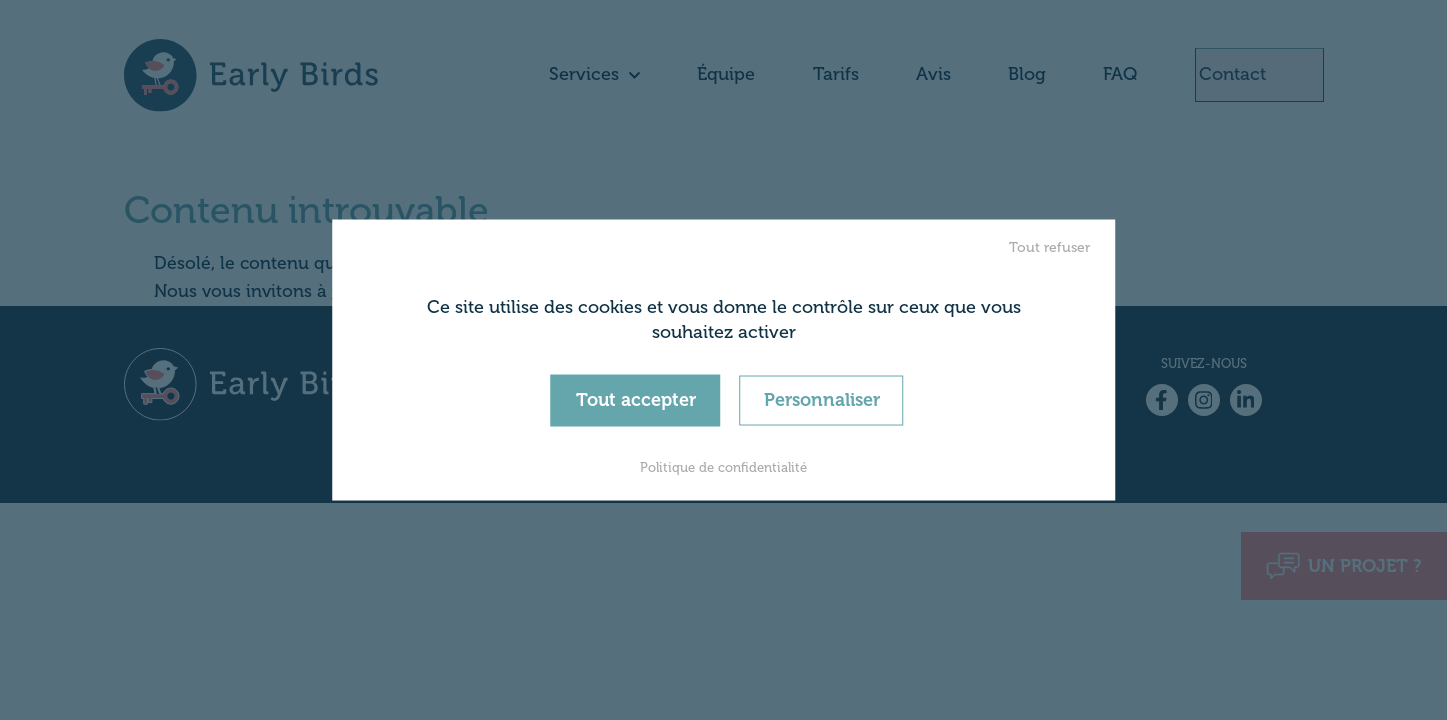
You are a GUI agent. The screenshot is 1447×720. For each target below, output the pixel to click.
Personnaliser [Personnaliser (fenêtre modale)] (822, 400)
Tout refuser (1049, 247)
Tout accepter (636, 400)
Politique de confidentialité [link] (723, 466)
